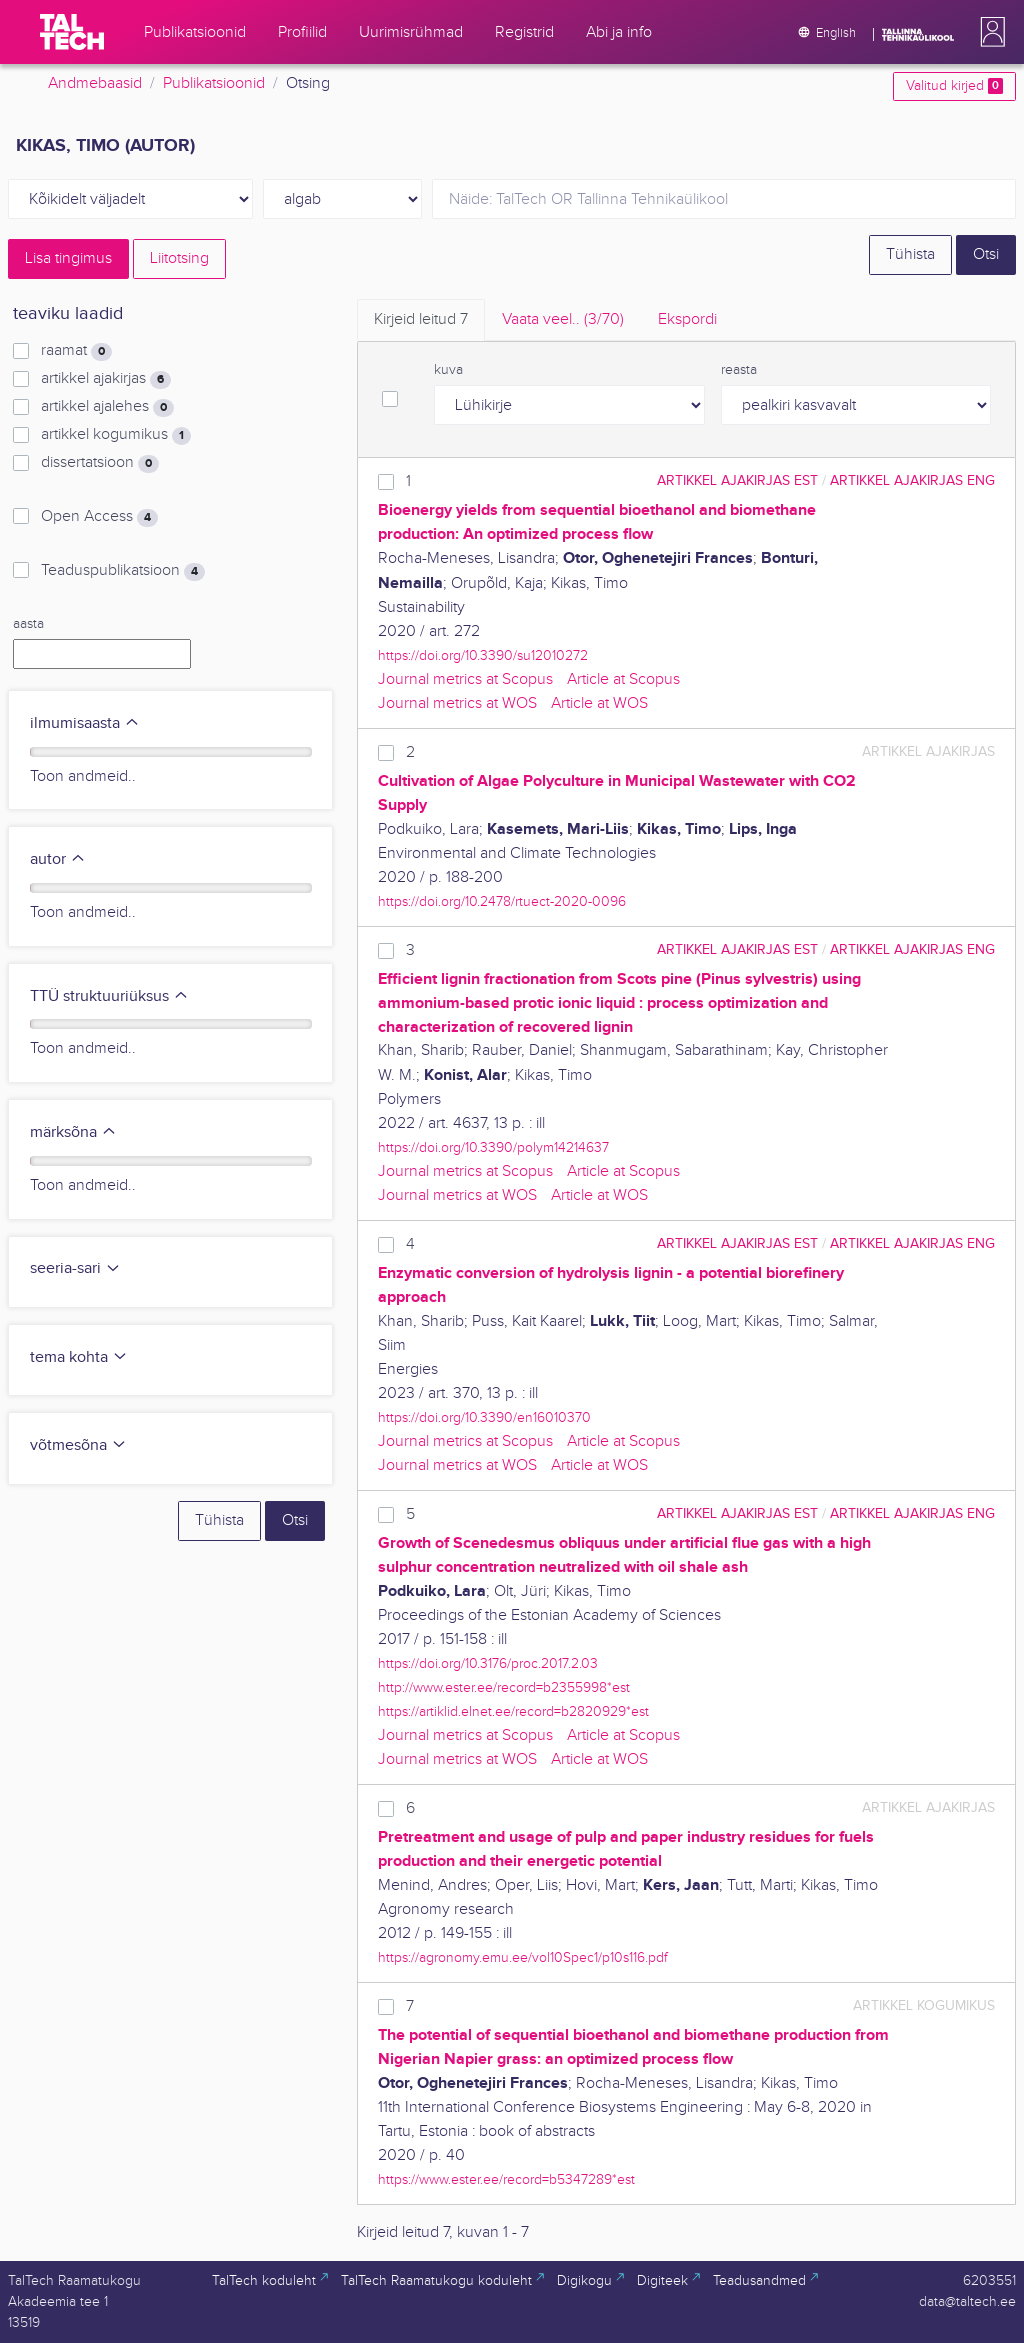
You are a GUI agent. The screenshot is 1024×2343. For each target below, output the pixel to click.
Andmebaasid (95, 83)
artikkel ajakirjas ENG (912, 480)
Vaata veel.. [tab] (563, 319)
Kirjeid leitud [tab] (421, 319)
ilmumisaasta (85, 723)
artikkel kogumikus (116, 435)
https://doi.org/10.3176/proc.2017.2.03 (488, 1663)
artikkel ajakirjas (106, 379)
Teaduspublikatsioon (123, 571)
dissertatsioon (100, 463)
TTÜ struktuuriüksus (109, 996)
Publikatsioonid (214, 83)
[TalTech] (72, 32)
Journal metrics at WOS (457, 703)
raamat (76, 351)
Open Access (99, 517)
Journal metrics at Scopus (465, 679)
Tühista (910, 254)
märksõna (73, 1132)
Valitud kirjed (954, 86)
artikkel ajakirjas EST (737, 480)
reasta (739, 370)
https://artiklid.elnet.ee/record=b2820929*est (513, 1711)
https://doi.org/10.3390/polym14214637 (493, 1147)
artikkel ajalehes (107, 407)
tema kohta (79, 1357)
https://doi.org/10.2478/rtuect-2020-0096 (502, 901)
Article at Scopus (623, 679)
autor (58, 859)
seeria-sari (75, 1268)
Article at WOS (599, 703)
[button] (989, 32)
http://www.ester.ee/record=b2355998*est (504, 1687)
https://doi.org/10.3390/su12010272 (483, 655)
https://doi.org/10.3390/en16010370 (484, 1417)
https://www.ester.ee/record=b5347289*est (506, 2179)
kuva (448, 370)
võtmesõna (78, 1445)
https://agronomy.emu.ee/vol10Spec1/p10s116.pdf (523, 1957)
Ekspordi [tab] (687, 319)
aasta (28, 624)
